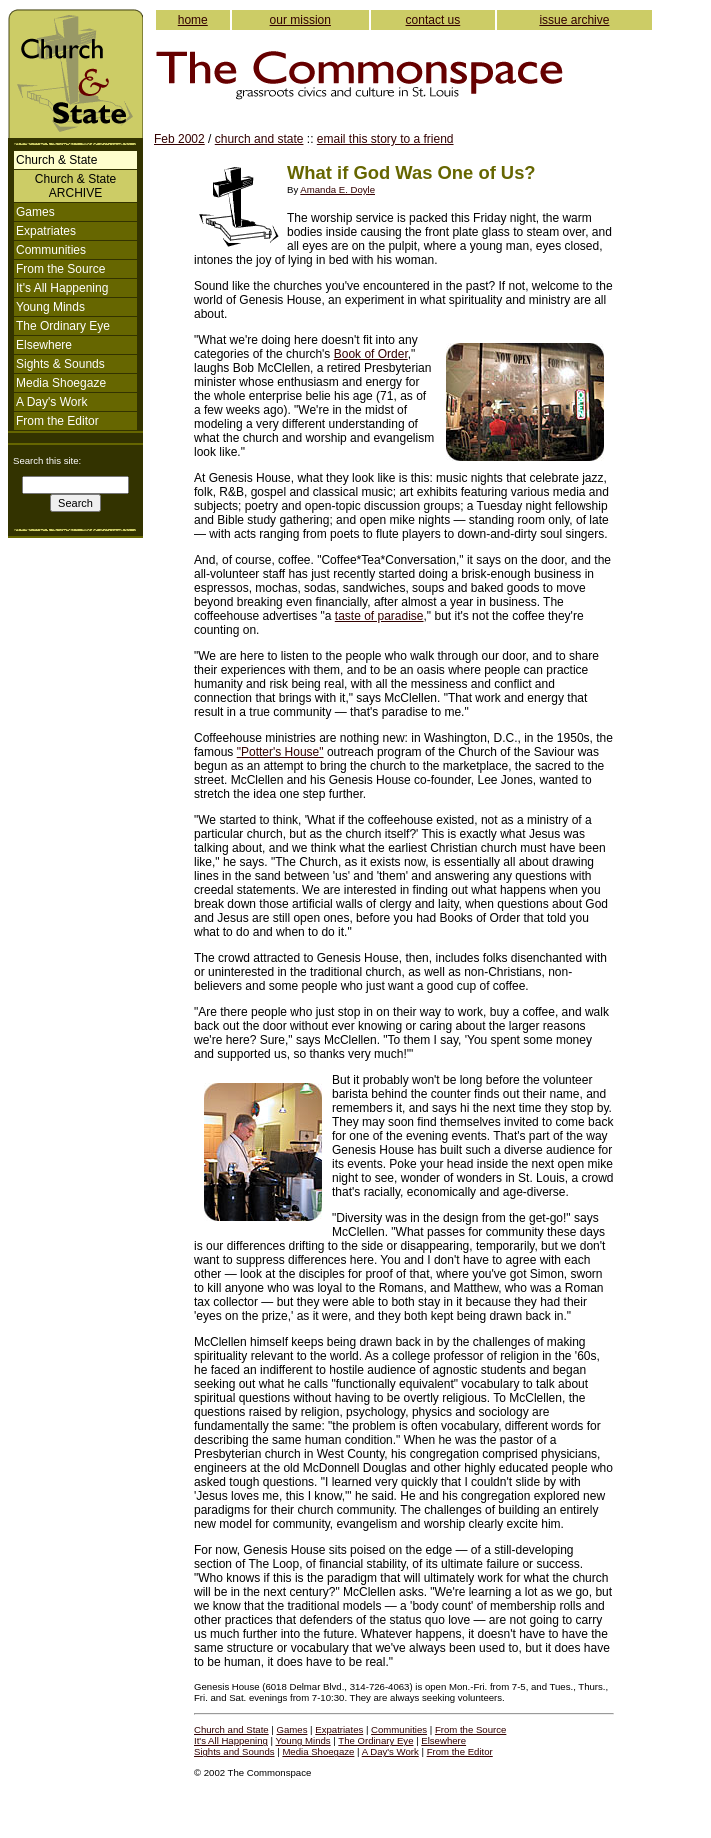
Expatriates (46, 231)
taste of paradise (379, 616)
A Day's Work (51, 402)
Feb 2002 (179, 139)
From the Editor (57, 421)
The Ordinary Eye (63, 326)
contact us (433, 20)
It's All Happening (62, 288)
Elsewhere (44, 345)
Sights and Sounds (234, 1751)
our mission (300, 20)
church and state (259, 139)
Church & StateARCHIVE (75, 186)
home (193, 20)
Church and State (231, 1729)
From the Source (60, 269)
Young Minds (50, 307)
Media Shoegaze (61, 383)
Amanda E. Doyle (337, 189)
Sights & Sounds (60, 364)
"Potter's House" (280, 752)
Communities (51, 250)
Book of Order (371, 354)
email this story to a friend (385, 139)
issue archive (574, 20)
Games (35, 212)
